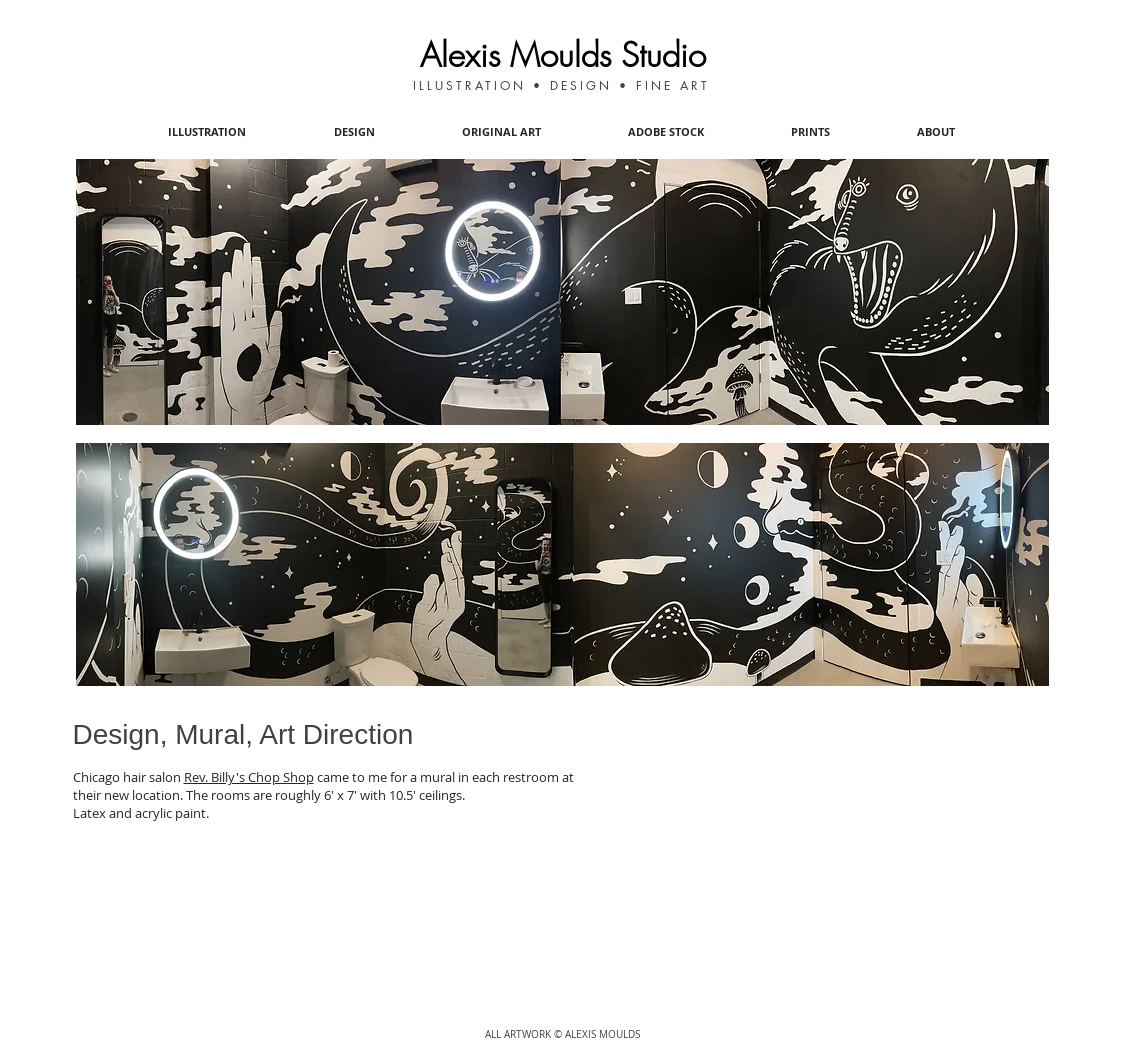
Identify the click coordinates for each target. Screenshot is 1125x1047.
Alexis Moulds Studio (563, 55)
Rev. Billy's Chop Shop (249, 777)
